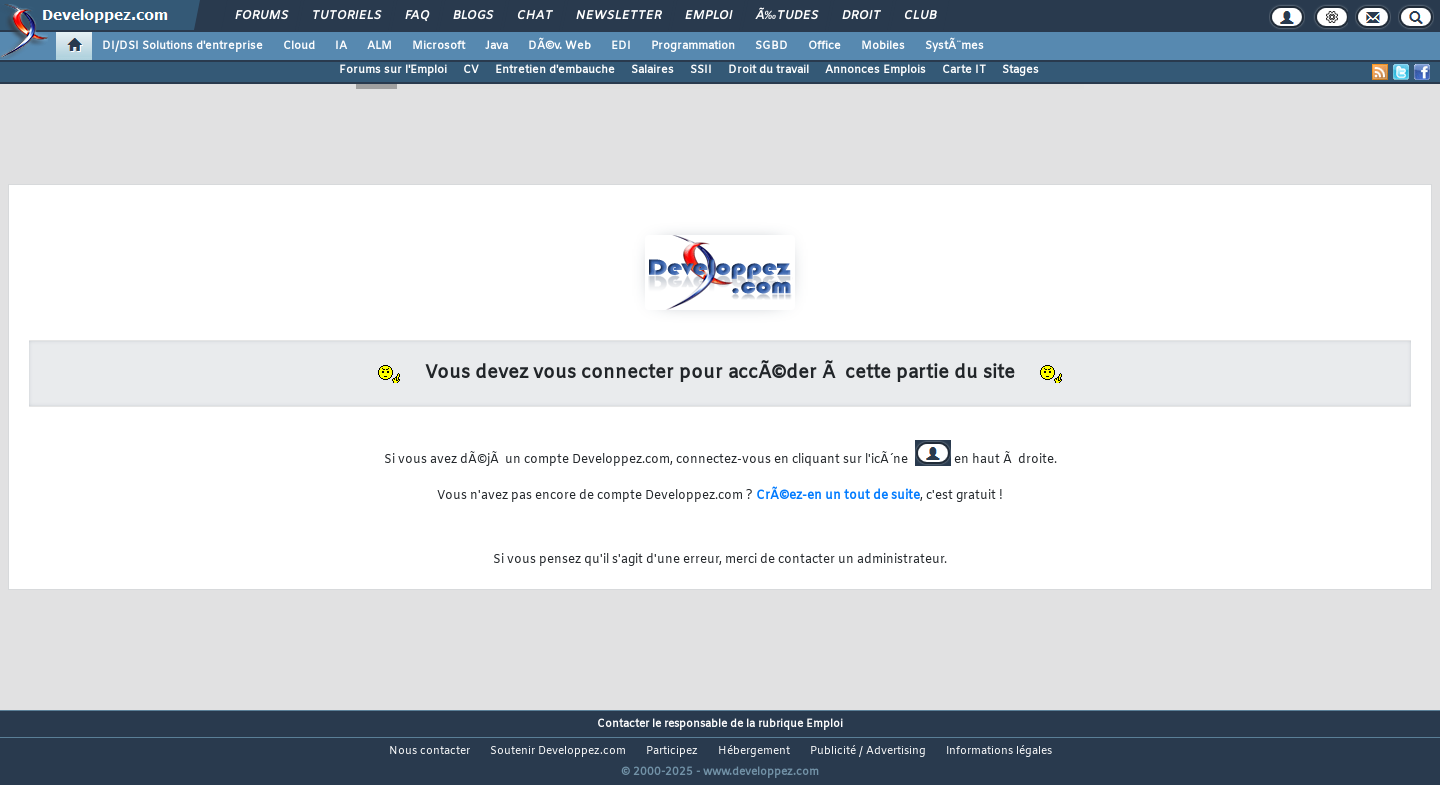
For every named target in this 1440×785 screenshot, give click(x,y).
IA (341, 46)
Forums (261, 16)
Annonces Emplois (875, 70)
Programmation (693, 46)
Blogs (473, 16)
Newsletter (618, 16)
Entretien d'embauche (555, 70)
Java (496, 46)
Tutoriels (346, 16)
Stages (1020, 70)
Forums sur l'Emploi (393, 70)
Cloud (299, 46)
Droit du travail (768, 70)
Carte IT (964, 70)
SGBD (771, 46)
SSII (701, 70)
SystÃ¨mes (954, 46)
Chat (534, 16)
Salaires (652, 70)
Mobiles (883, 46)
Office (824, 46)
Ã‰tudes (787, 16)
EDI (621, 46)
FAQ (417, 16)
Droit (861, 16)
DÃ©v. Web (559, 46)
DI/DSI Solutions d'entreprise (182, 46)
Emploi (708, 16)
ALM (379, 46)
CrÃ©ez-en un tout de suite (838, 496)
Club (920, 16)
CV (471, 70)
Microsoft (438, 46)
